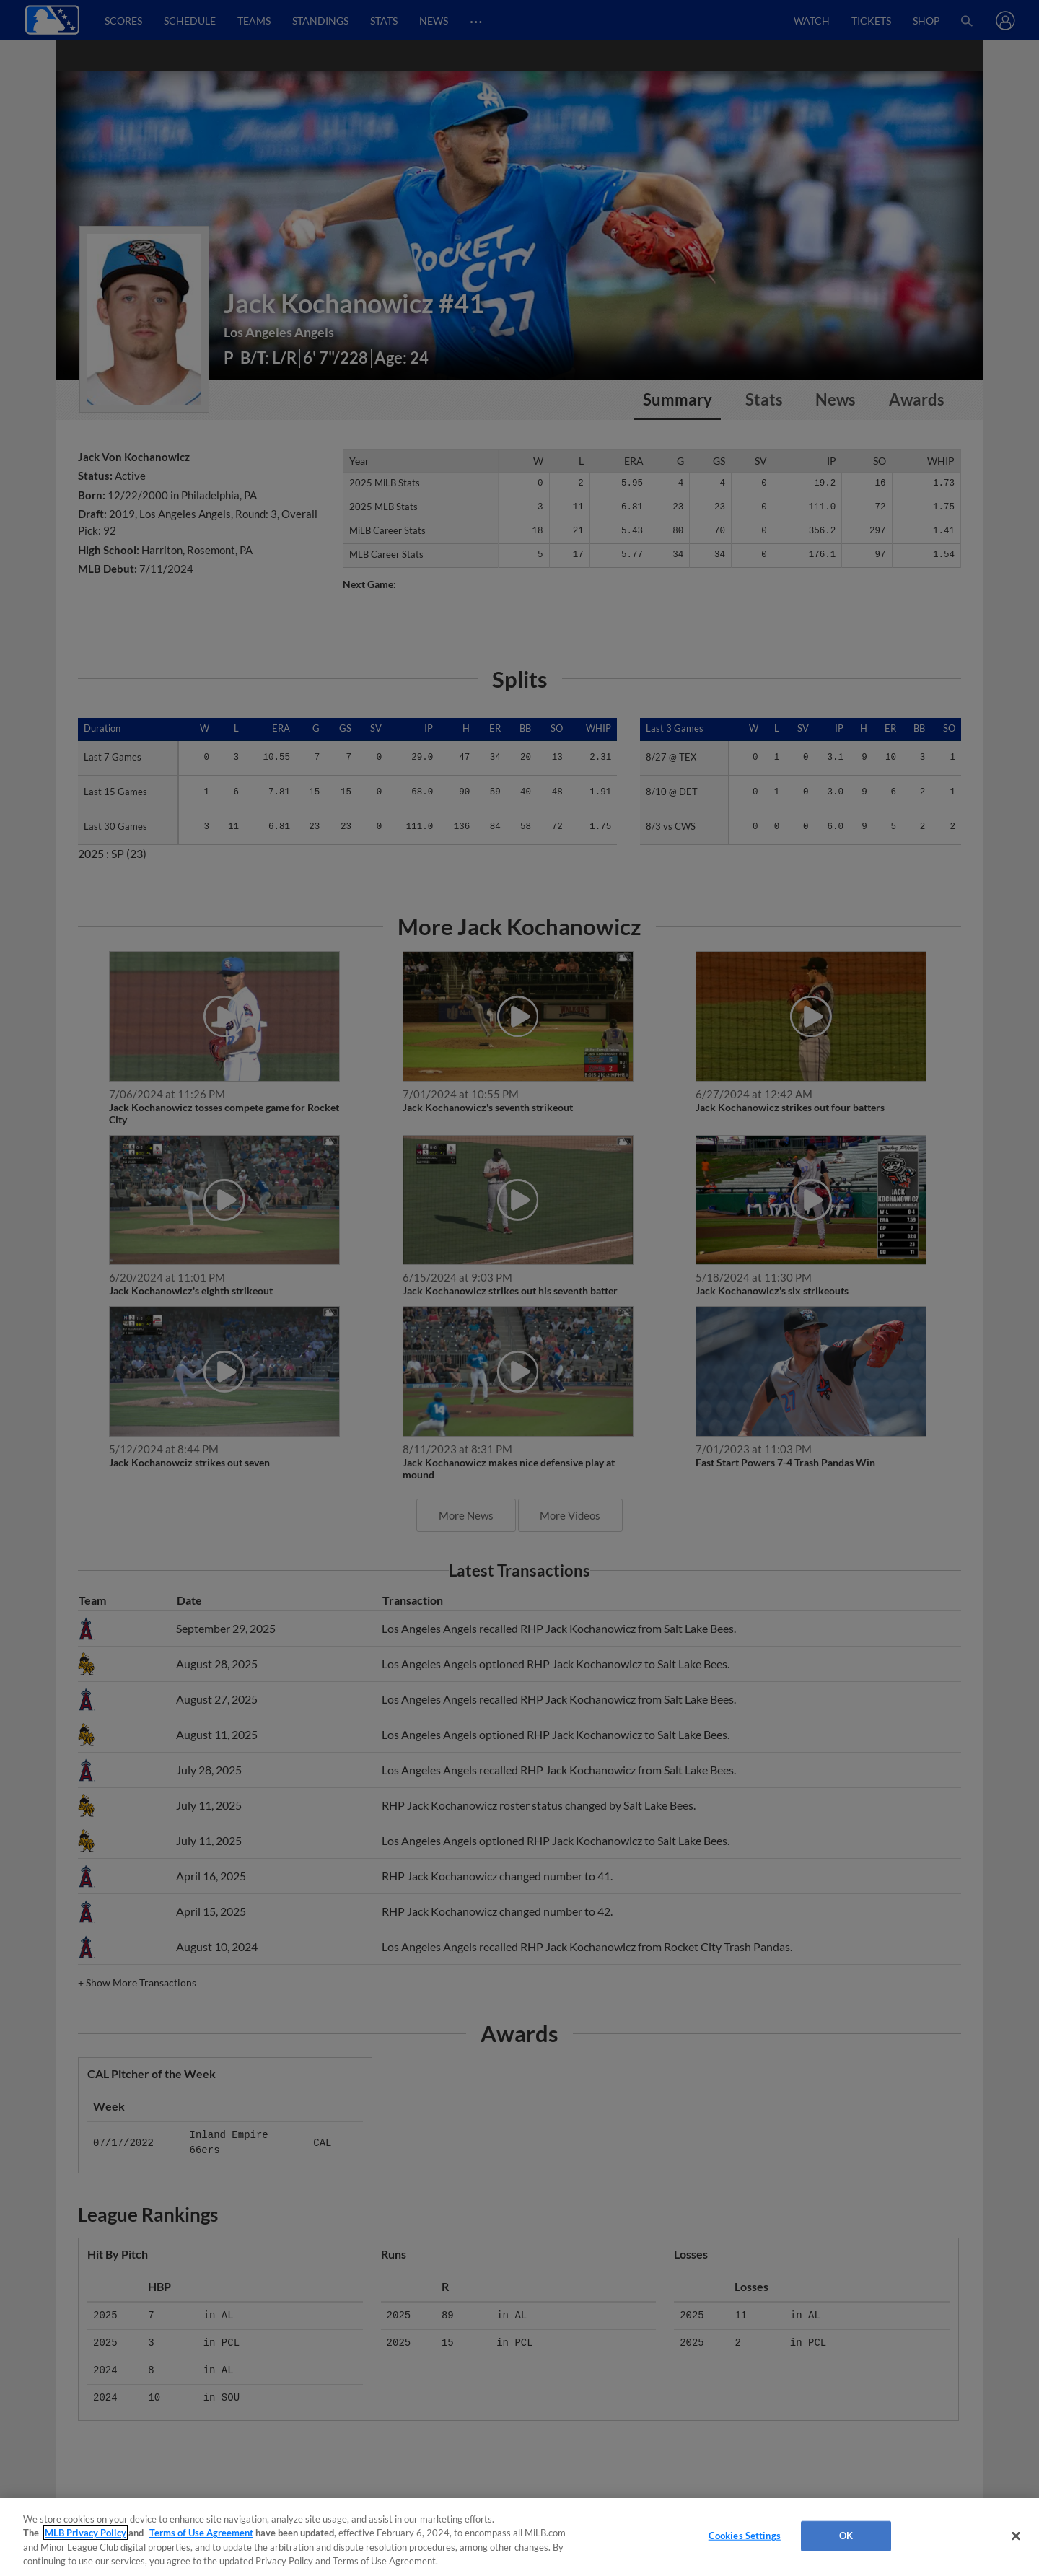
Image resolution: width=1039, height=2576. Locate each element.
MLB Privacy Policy (85, 2532)
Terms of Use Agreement (201, 2532)
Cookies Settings (745, 2535)
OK (846, 2535)
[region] (519, 2537)
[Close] (1016, 2535)
